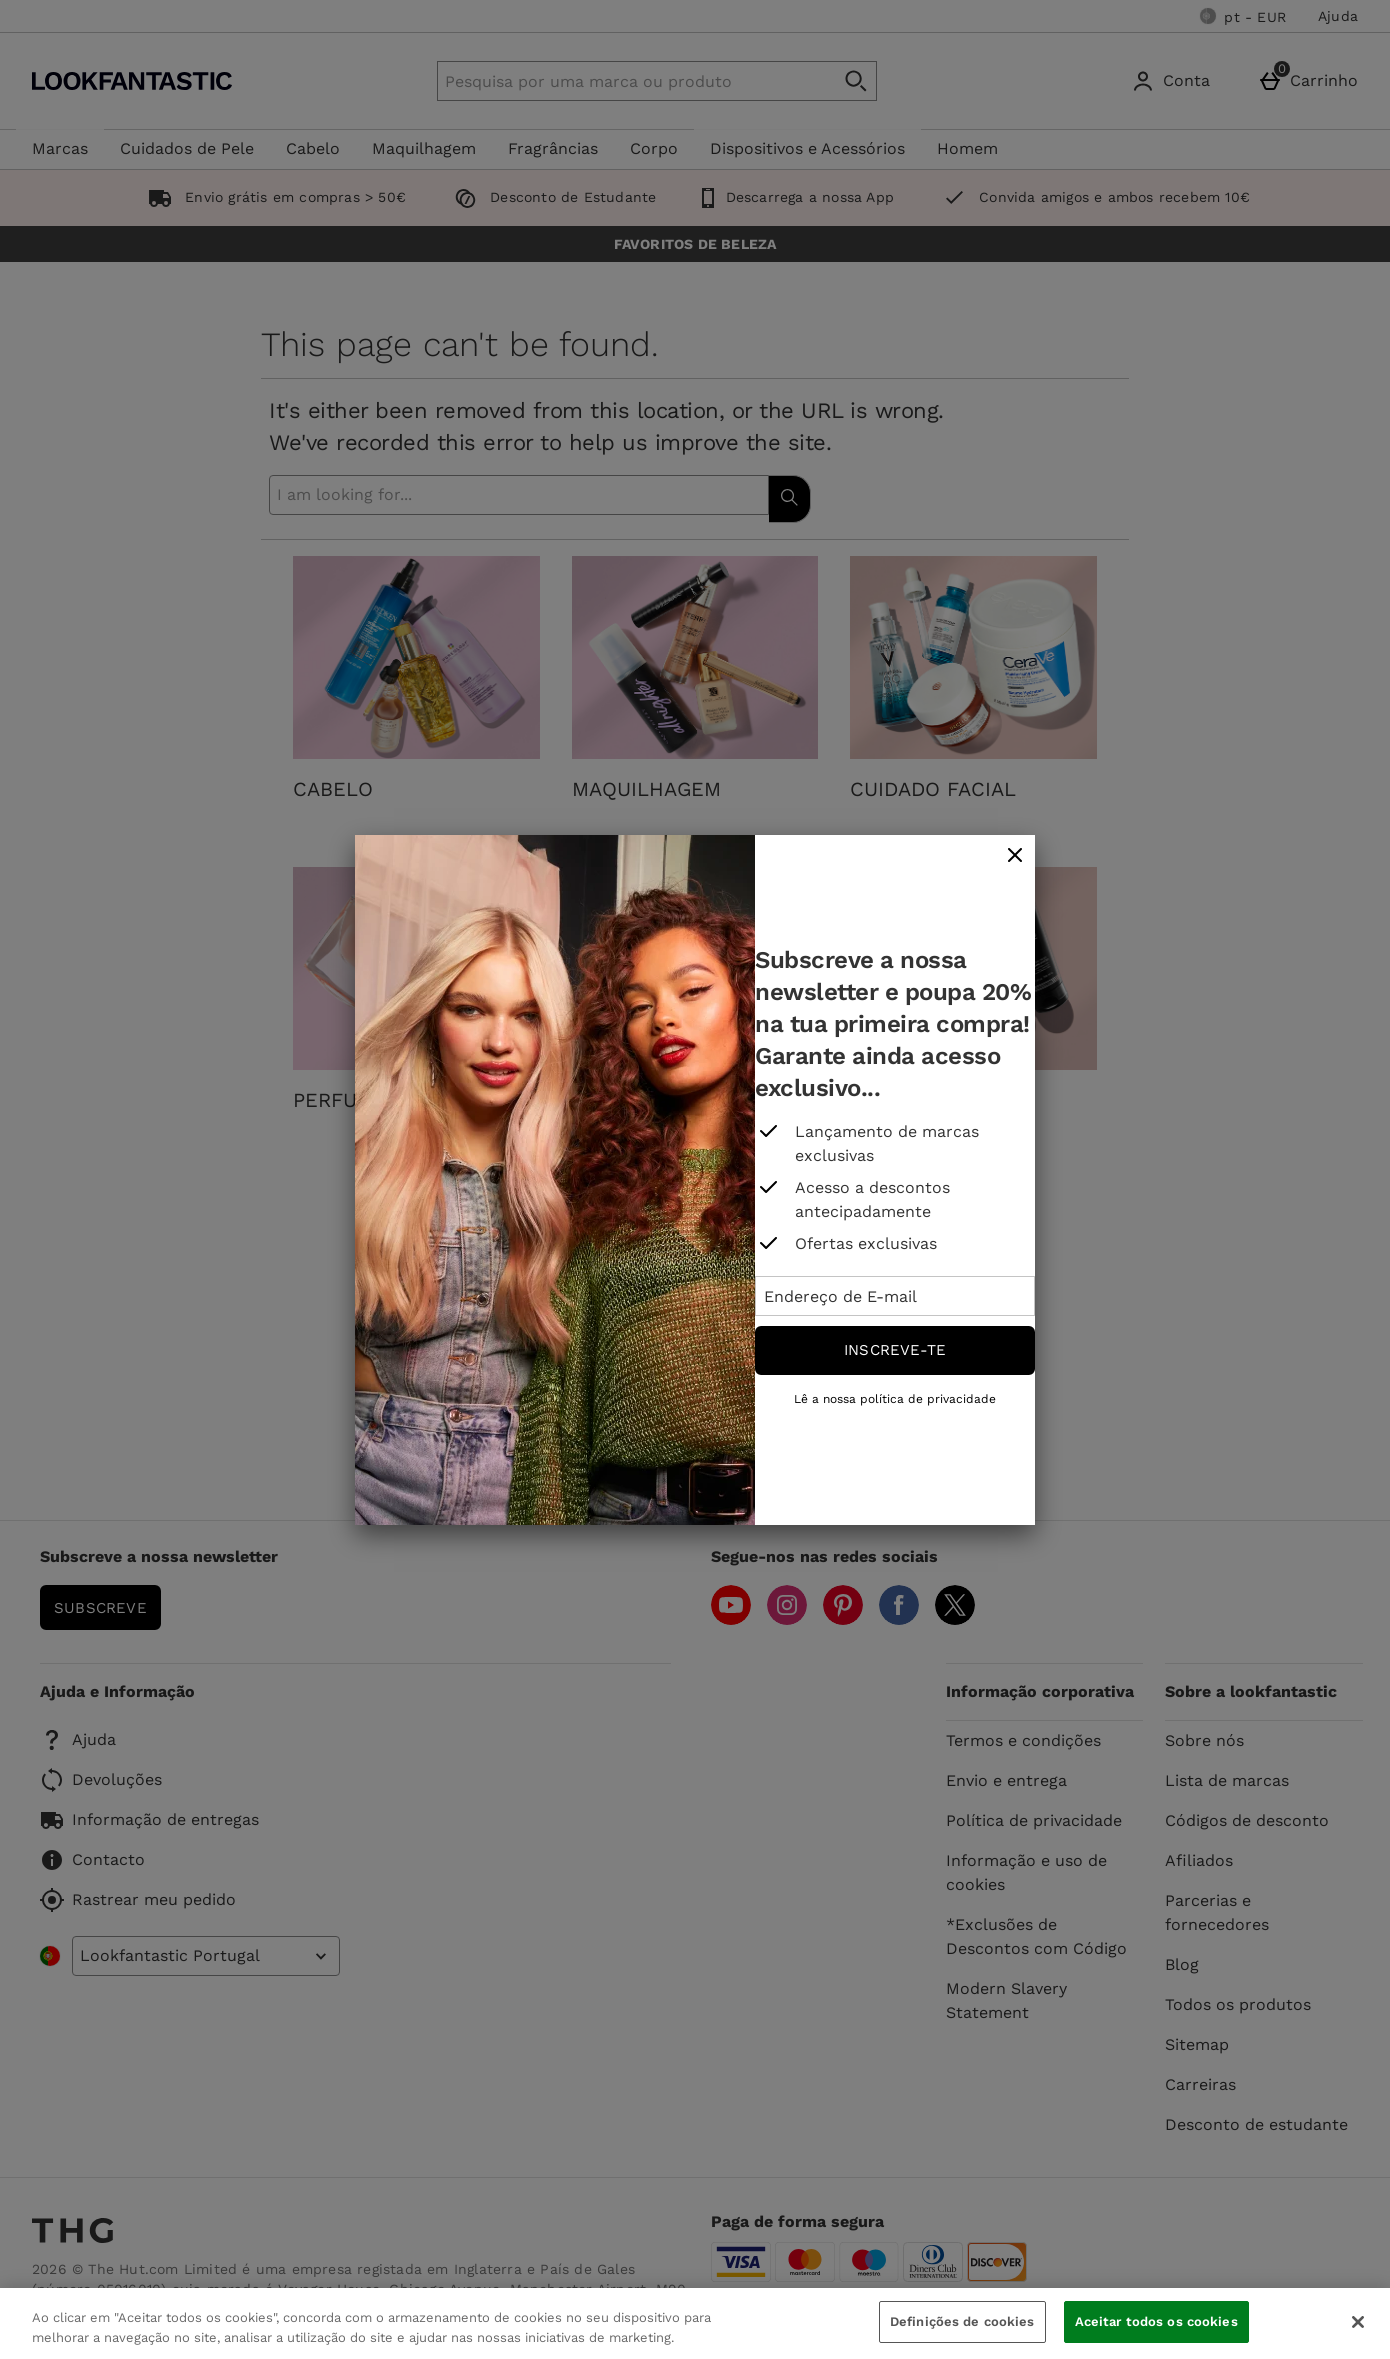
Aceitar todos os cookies (1156, 2321)
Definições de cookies (962, 2321)
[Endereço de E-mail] (895, 1296)
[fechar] (1015, 856)
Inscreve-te (895, 1350)
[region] (695, 2323)
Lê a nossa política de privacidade (895, 1399)
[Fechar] (1358, 2322)
